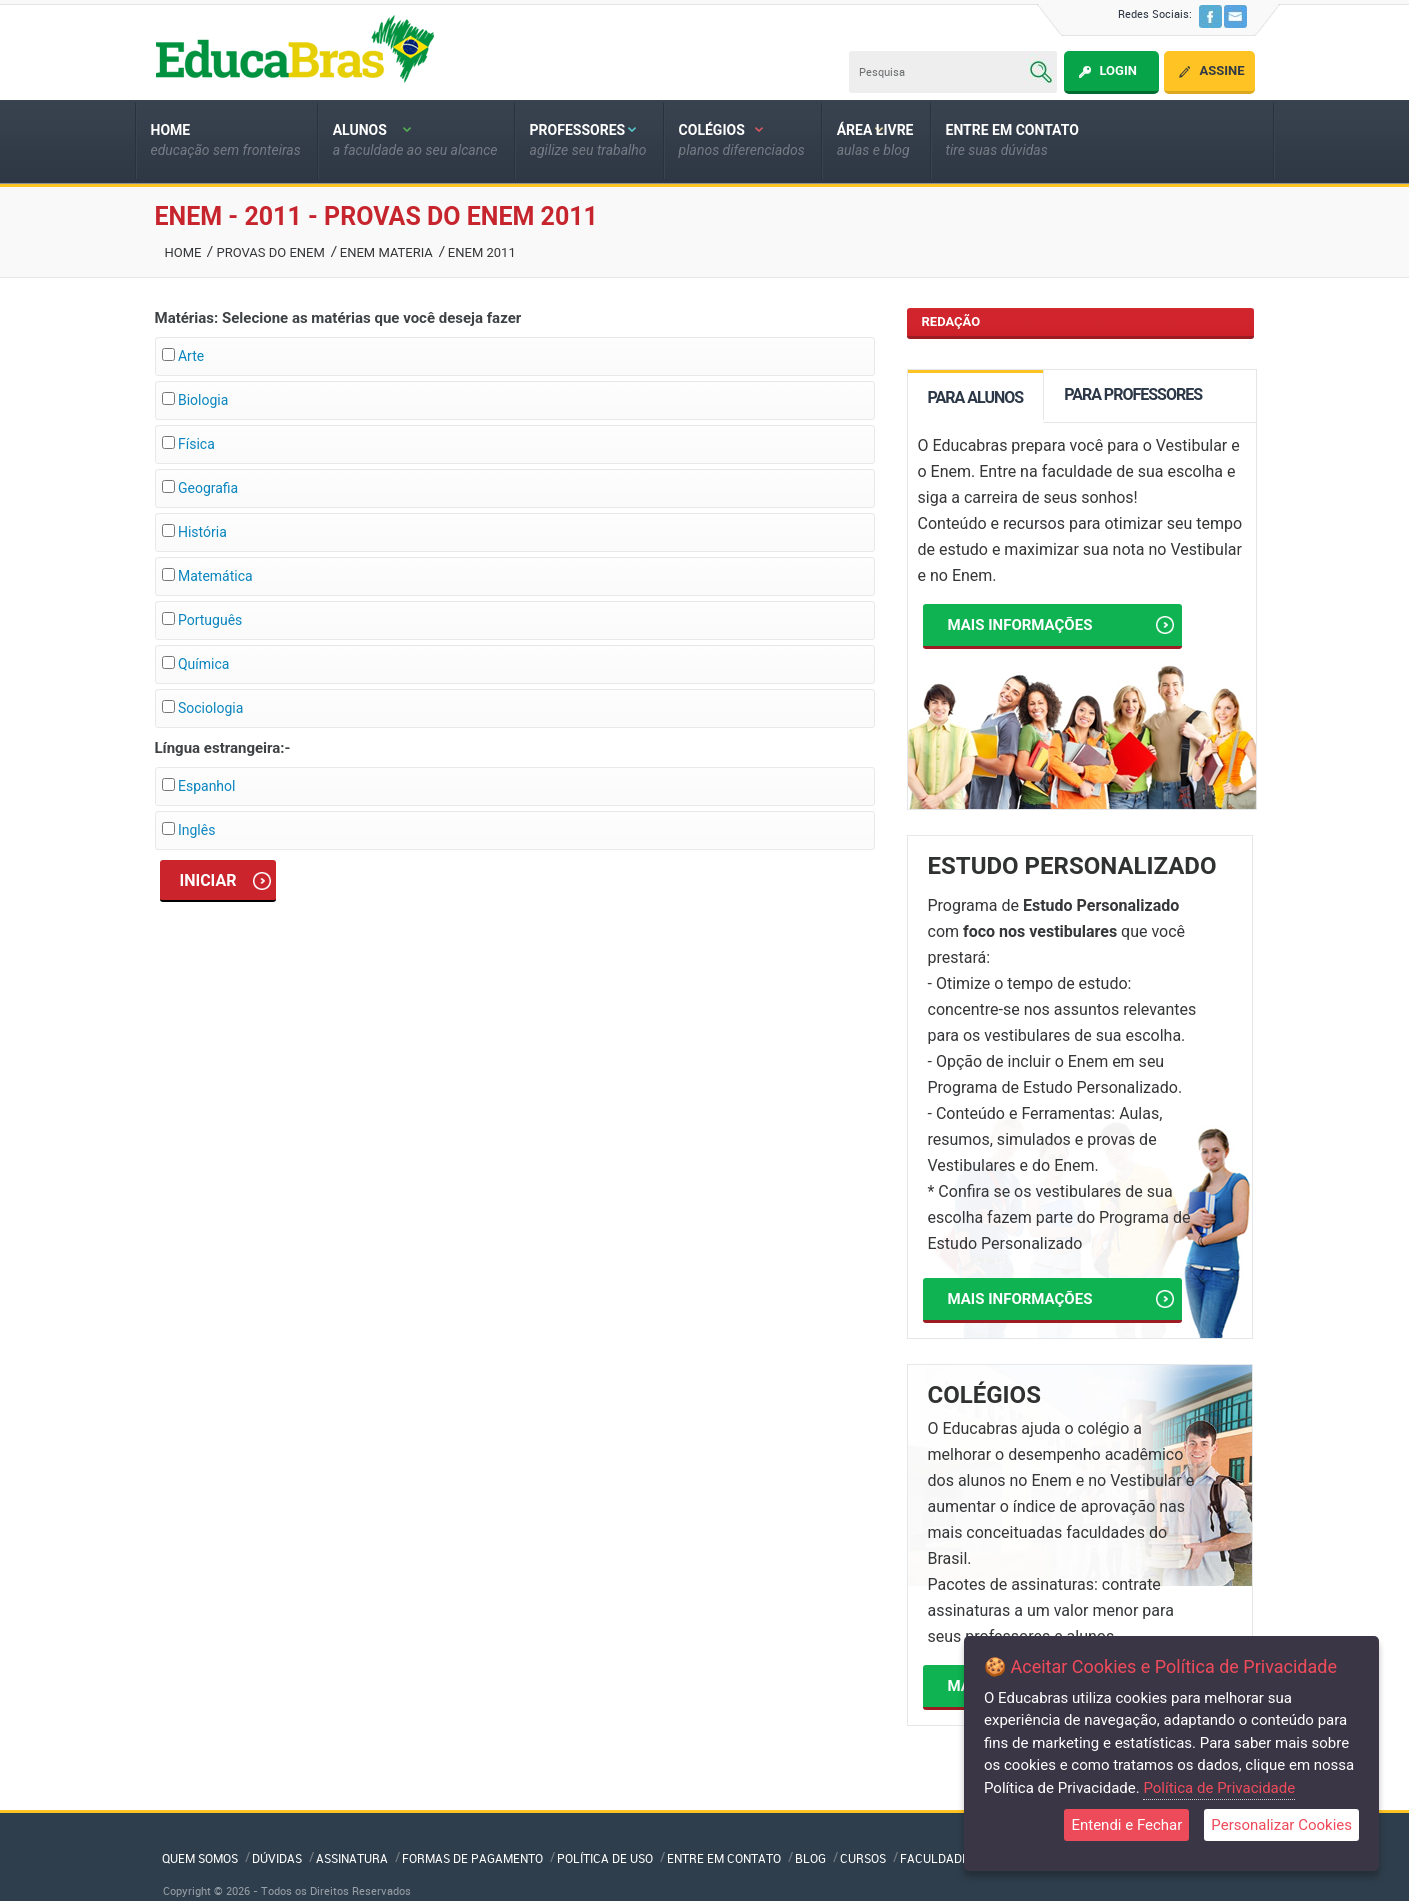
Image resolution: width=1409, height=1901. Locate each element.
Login (1117, 70)
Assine (1221, 70)
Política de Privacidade (1219, 1788)
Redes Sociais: (1155, 13)
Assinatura (352, 1858)
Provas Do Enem (270, 252)
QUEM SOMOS (200, 1858)
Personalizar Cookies (1281, 1825)
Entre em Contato (724, 1858)
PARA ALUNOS (976, 397)
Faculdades (938, 1858)
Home (183, 252)
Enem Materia (386, 252)
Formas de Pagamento (472, 1858)
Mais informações (1061, 625)
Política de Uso (605, 1858)
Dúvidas (277, 1858)
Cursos (863, 1858)
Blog (810, 1858)
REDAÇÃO (951, 321)
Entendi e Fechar (1126, 1825)
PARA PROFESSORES (1133, 394)
